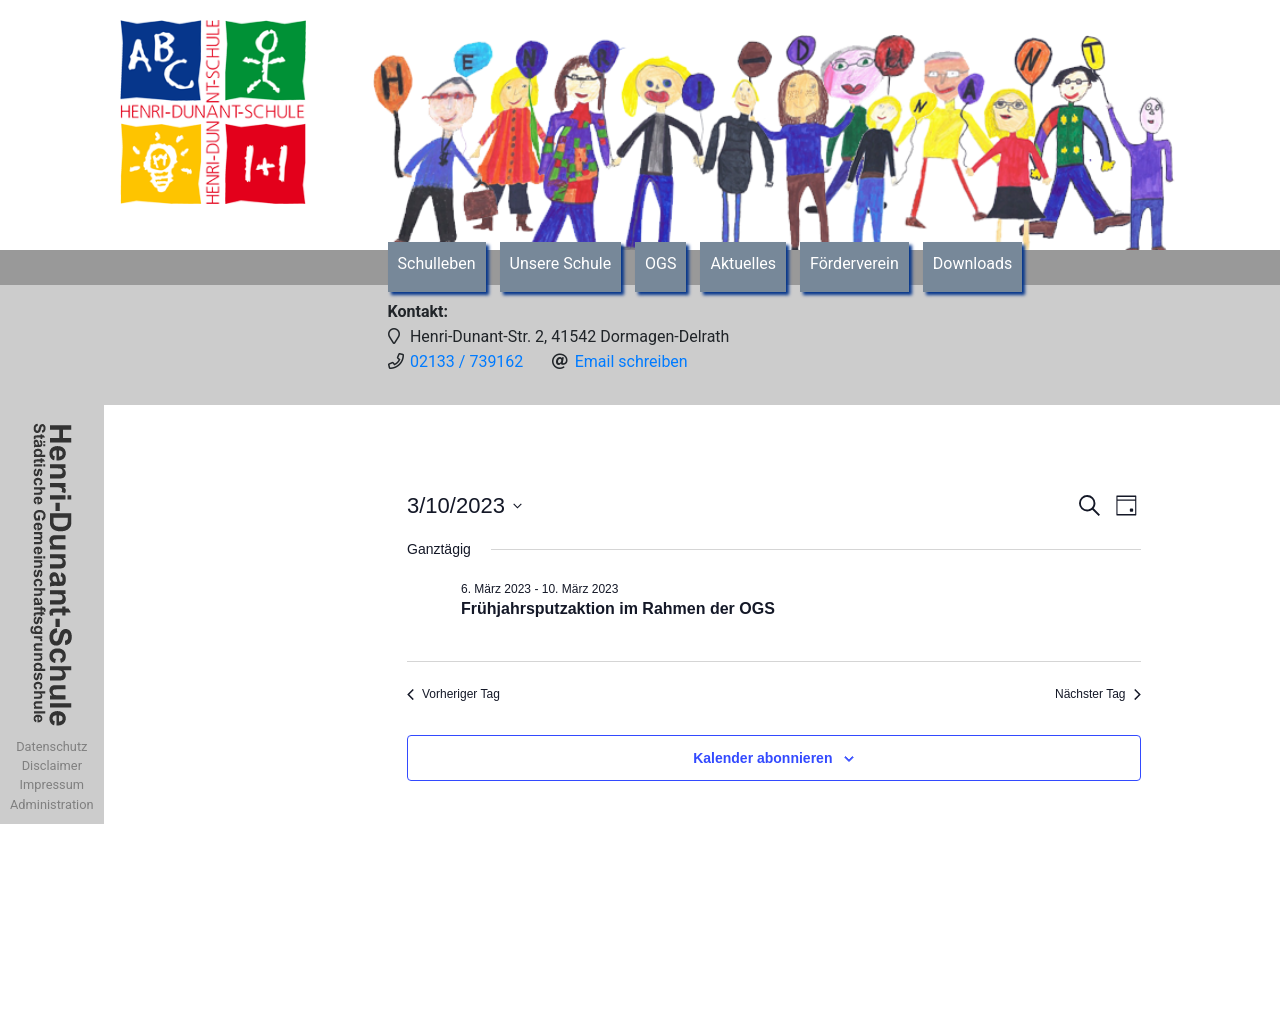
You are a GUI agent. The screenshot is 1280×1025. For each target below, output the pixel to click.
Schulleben (437, 263)
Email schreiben (631, 361)
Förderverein (854, 263)
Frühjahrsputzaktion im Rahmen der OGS (618, 608)
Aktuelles (743, 263)
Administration (52, 804)
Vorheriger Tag (453, 694)
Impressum (52, 784)
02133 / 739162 (466, 361)
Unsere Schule (561, 263)
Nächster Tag (1097, 694)
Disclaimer (52, 765)
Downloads (972, 263)
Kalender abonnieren (762, 758)
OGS (660, 263)
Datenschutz (51, 746)
